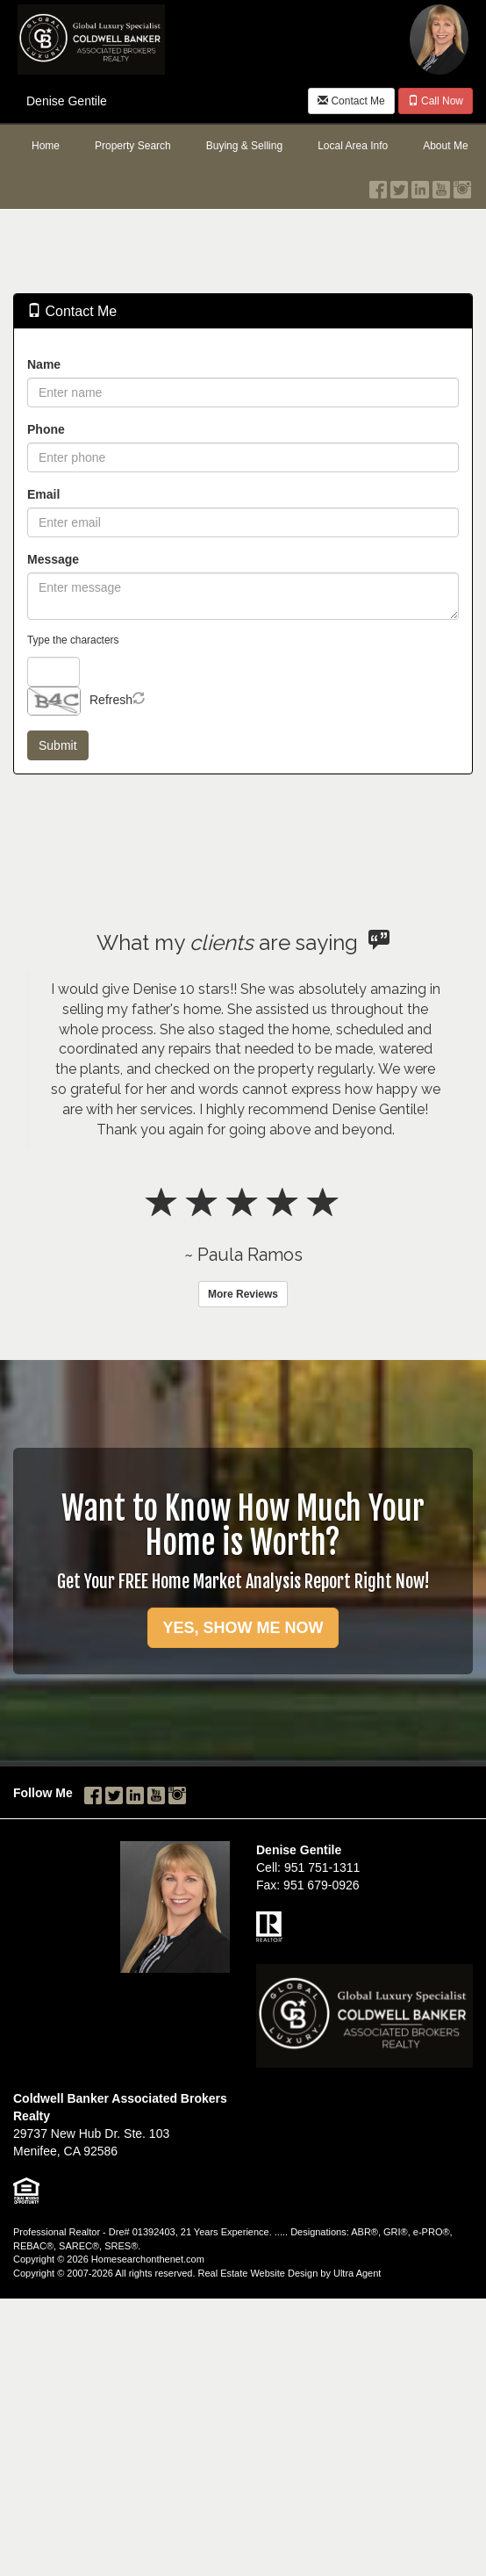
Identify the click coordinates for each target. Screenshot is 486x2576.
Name (44, 364)
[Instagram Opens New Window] (462, 185)
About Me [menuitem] (445, 146)
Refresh (110, 700)
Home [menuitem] (46, 146)
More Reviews (243, 1294)
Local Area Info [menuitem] (353, 146)
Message (53, 559)
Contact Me (351, 101)
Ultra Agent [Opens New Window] (357, 2273)
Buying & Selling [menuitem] (244, 146)
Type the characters (72, 640)
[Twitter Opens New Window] (399, 185)
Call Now (435, 101)
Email (43, 494)
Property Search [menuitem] (133, 146)
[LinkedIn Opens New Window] (420, 185)
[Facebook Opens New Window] (378, 185)
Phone (46, 429)
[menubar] (243, 147)
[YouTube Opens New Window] (441, 185)
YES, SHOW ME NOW (242, 1628)
